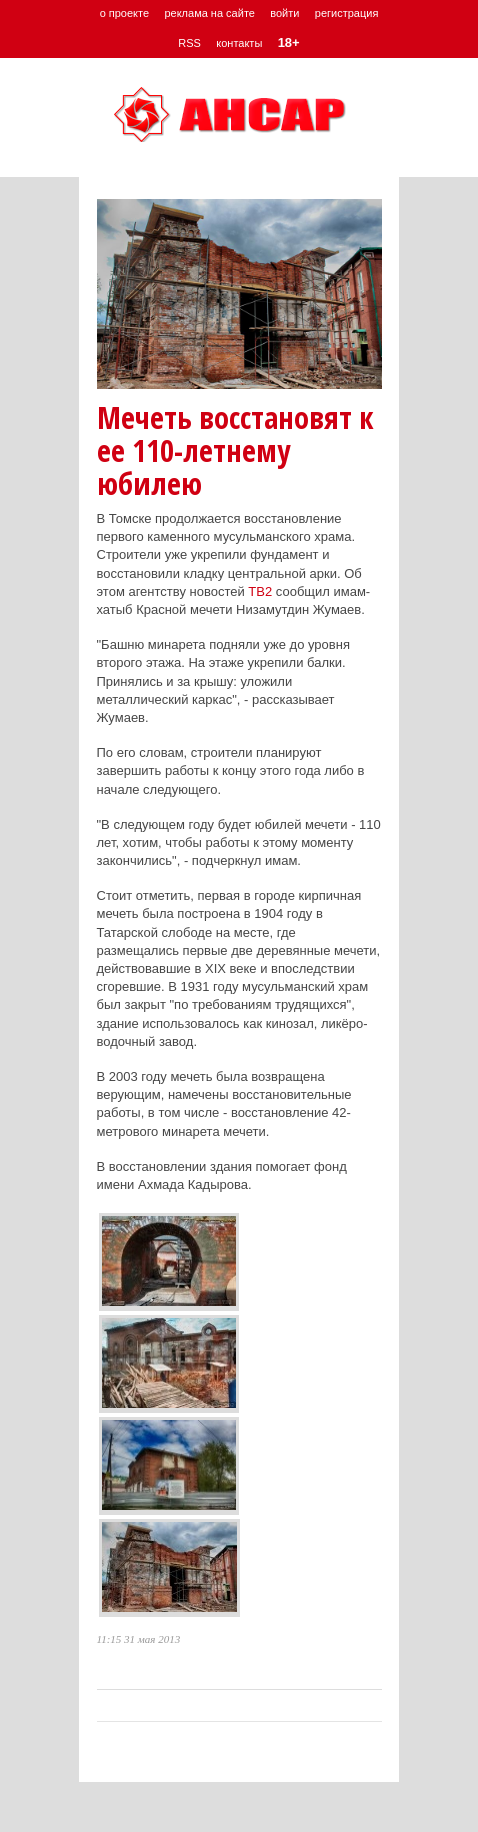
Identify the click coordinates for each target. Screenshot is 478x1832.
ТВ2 (260, 591)
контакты (239, 43)
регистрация (347, 13)
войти (284, 13)
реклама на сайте (209, 13)
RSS (189, 43)
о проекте (124, 13)
